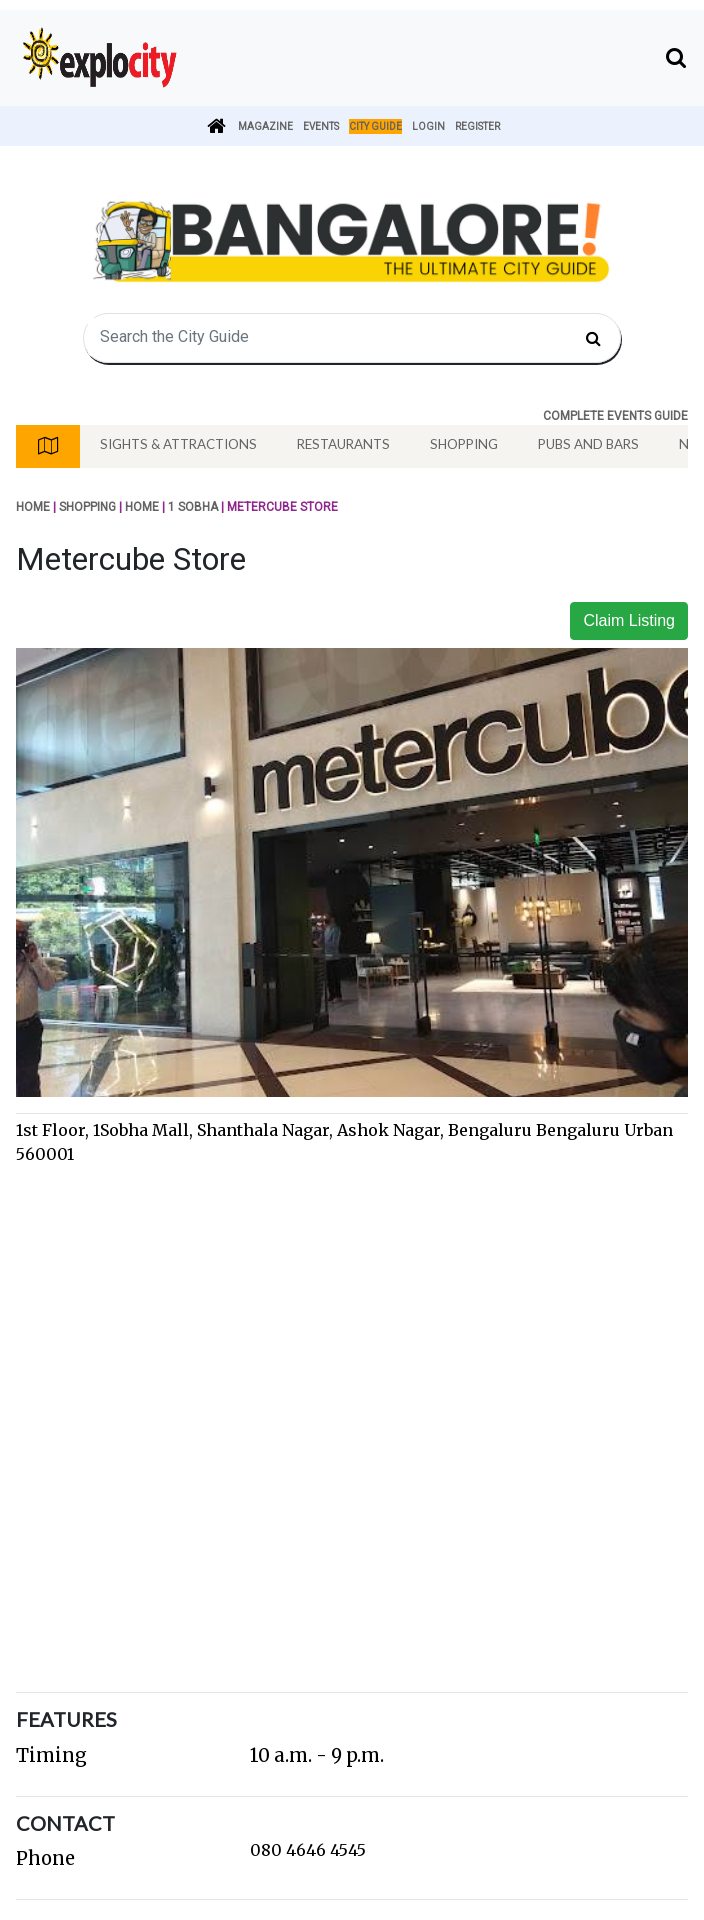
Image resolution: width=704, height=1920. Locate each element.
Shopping (464, 444)
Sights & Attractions (178, 444)
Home (33, 507)
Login (428, 126)
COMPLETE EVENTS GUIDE (615, 416)
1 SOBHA (193, 507)
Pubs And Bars (588, 444)
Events (321, 126)
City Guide (375, 126)
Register (477, 126)
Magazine (265, 126)
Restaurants (343, 444)
